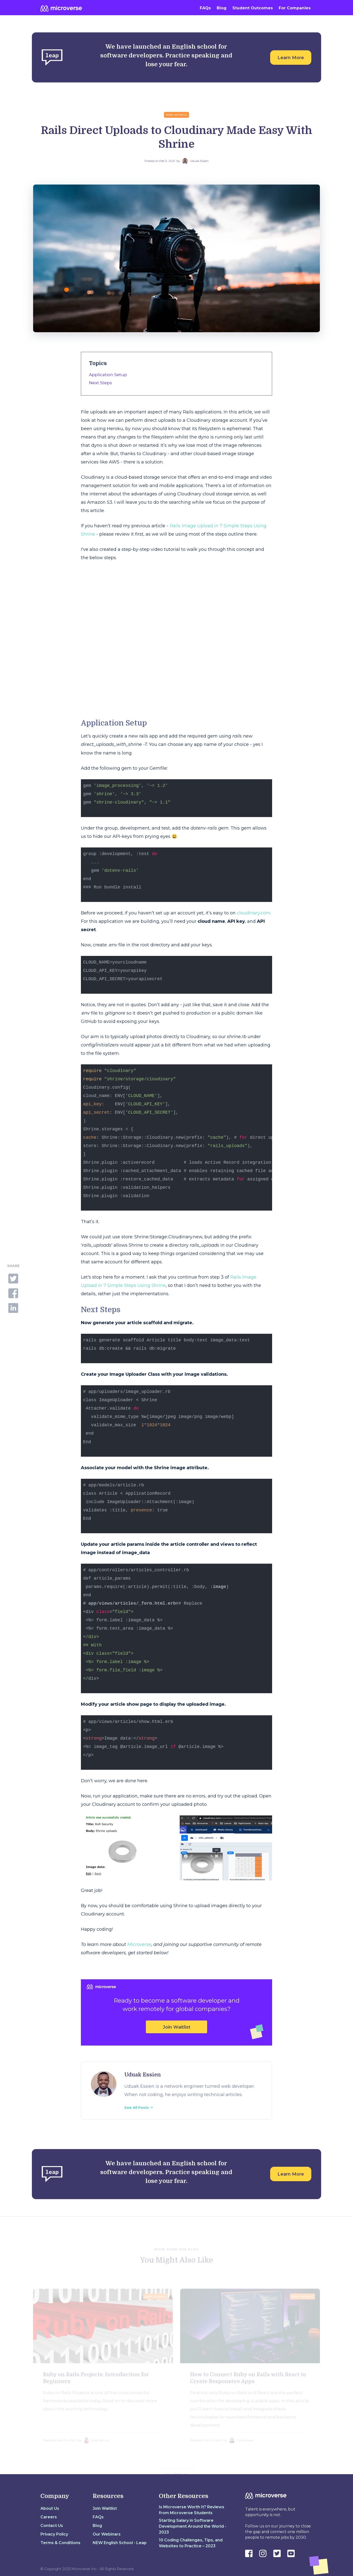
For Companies (295, 8)
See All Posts (176, 2461)
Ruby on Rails (176, 115)
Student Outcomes (252, 8)
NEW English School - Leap (120, 2542)
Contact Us (51, 2525)
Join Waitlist (176, 2027)
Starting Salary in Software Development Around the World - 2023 (192, 2526)
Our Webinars (107, 2534)
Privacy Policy (54, 2534)
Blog (222, 8)
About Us (49, 2508)
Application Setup (108, 374)
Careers (48, 2517)
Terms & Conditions (60, 2542)
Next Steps (100, 382)
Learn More (290, 57)
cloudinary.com (253, 913)
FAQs (205, 8)
